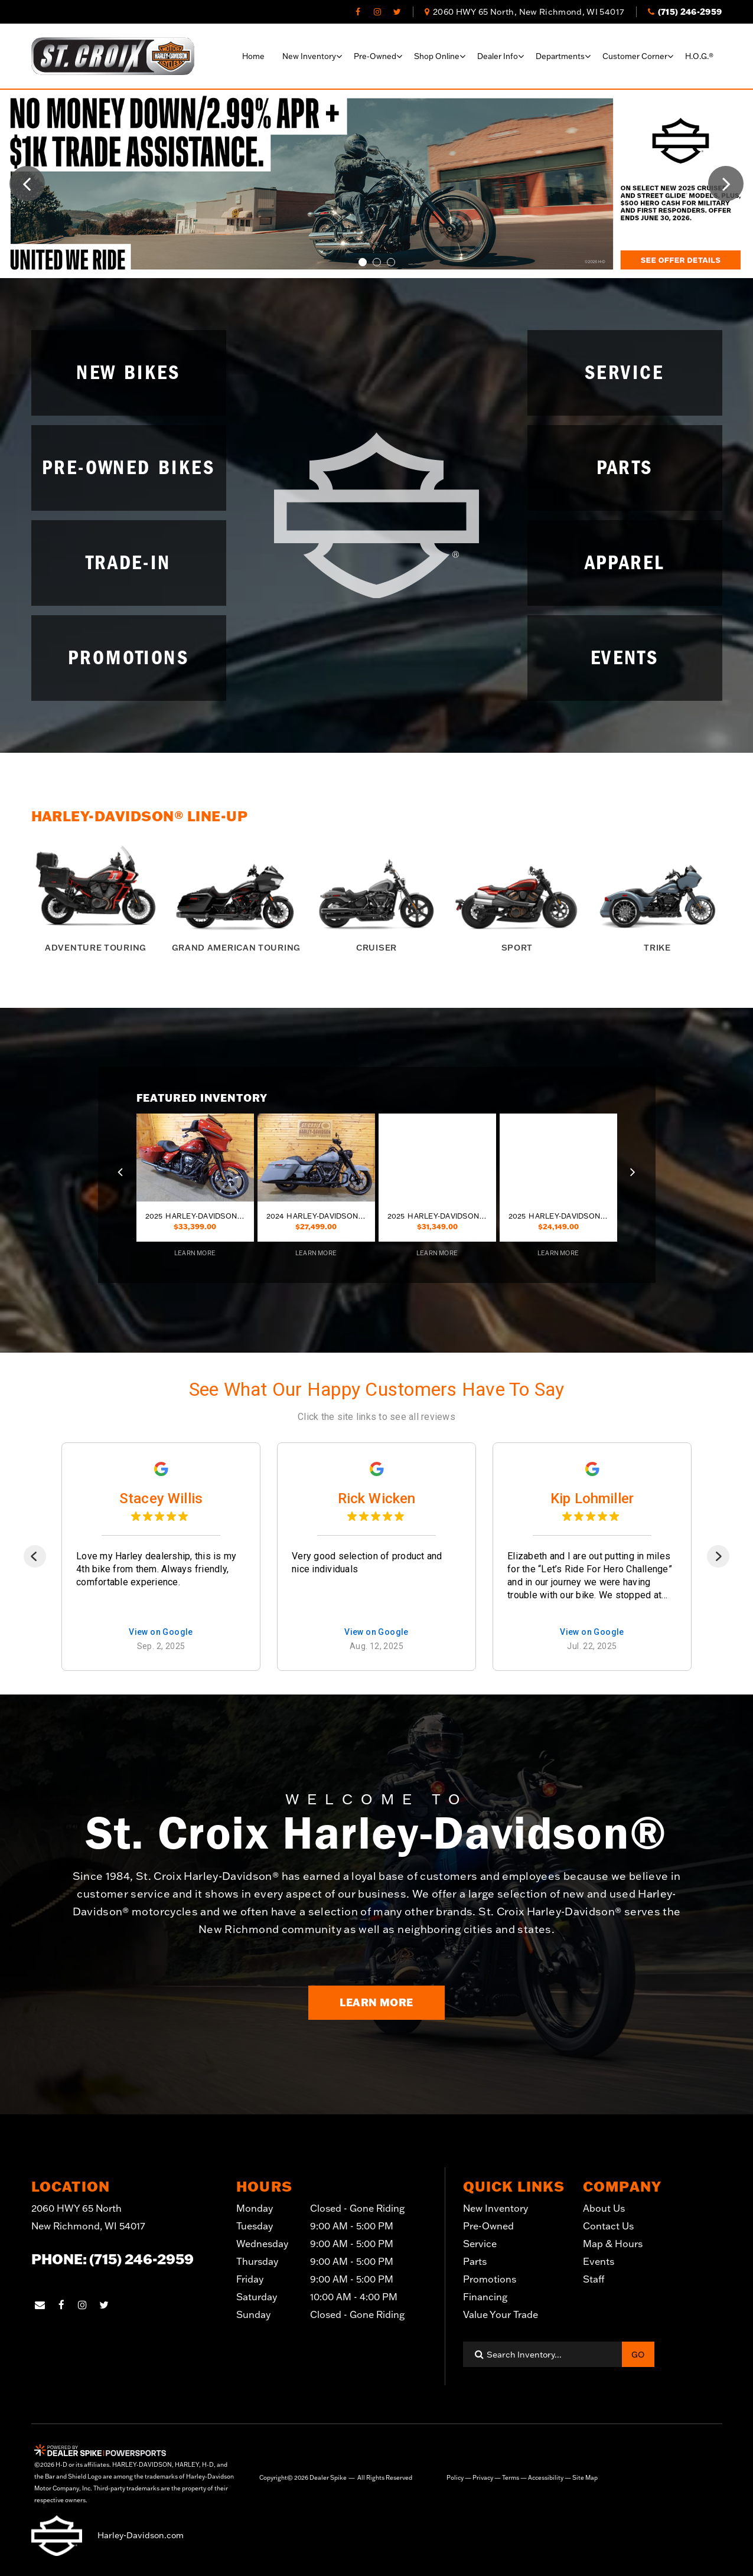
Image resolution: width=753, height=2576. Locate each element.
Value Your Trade (500, 2314)
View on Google (161, 1632)
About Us (604, 2208)
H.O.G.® (699, 56)
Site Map (585, 2478)
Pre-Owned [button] (375, 56)
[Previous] (35, 1556)
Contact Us (608, 2226)
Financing (485, 2297)
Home (253, 56)
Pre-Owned (488, 2226)
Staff (594, 2279)
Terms (510, 2478)
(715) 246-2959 (141, 2259)
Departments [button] (560, 56)
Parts (475, 2261)
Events (598, 2261)
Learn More (376, 2002)
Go (637, 2354)
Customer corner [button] (634, 56)
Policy (455, 2478)
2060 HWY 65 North (88, 2218)
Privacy (482, 2478)
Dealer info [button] (497, 56)
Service (480, 2243)
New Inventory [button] (309, 56)
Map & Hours (613, 2243)
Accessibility (545, 2478)
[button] (27, 183)
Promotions (489, 2279)
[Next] (718, 1556)
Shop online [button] (436, 56)
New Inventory (495, 2208)
